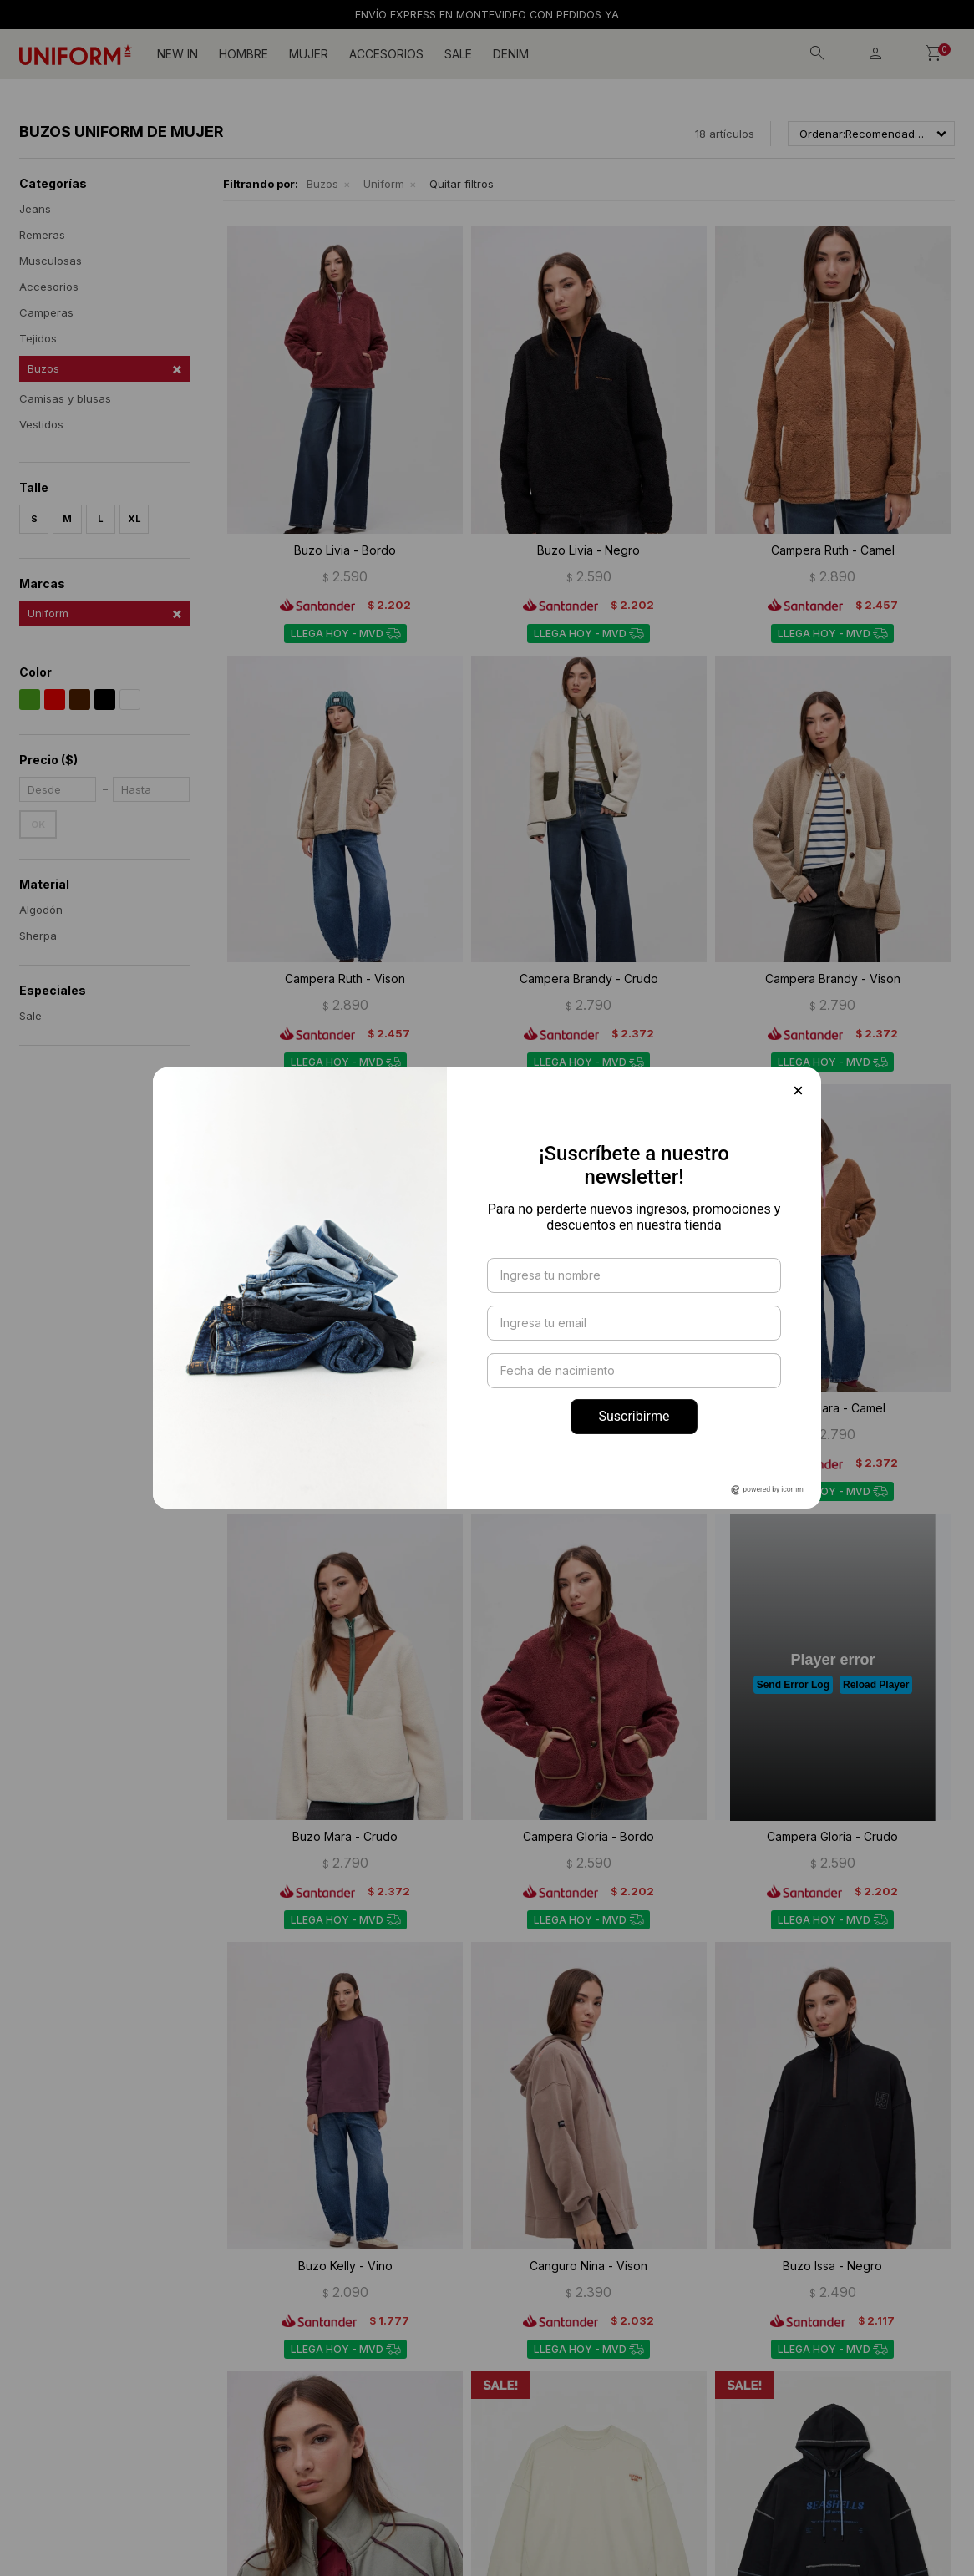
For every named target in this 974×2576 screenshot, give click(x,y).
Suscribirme (633, 1416)
